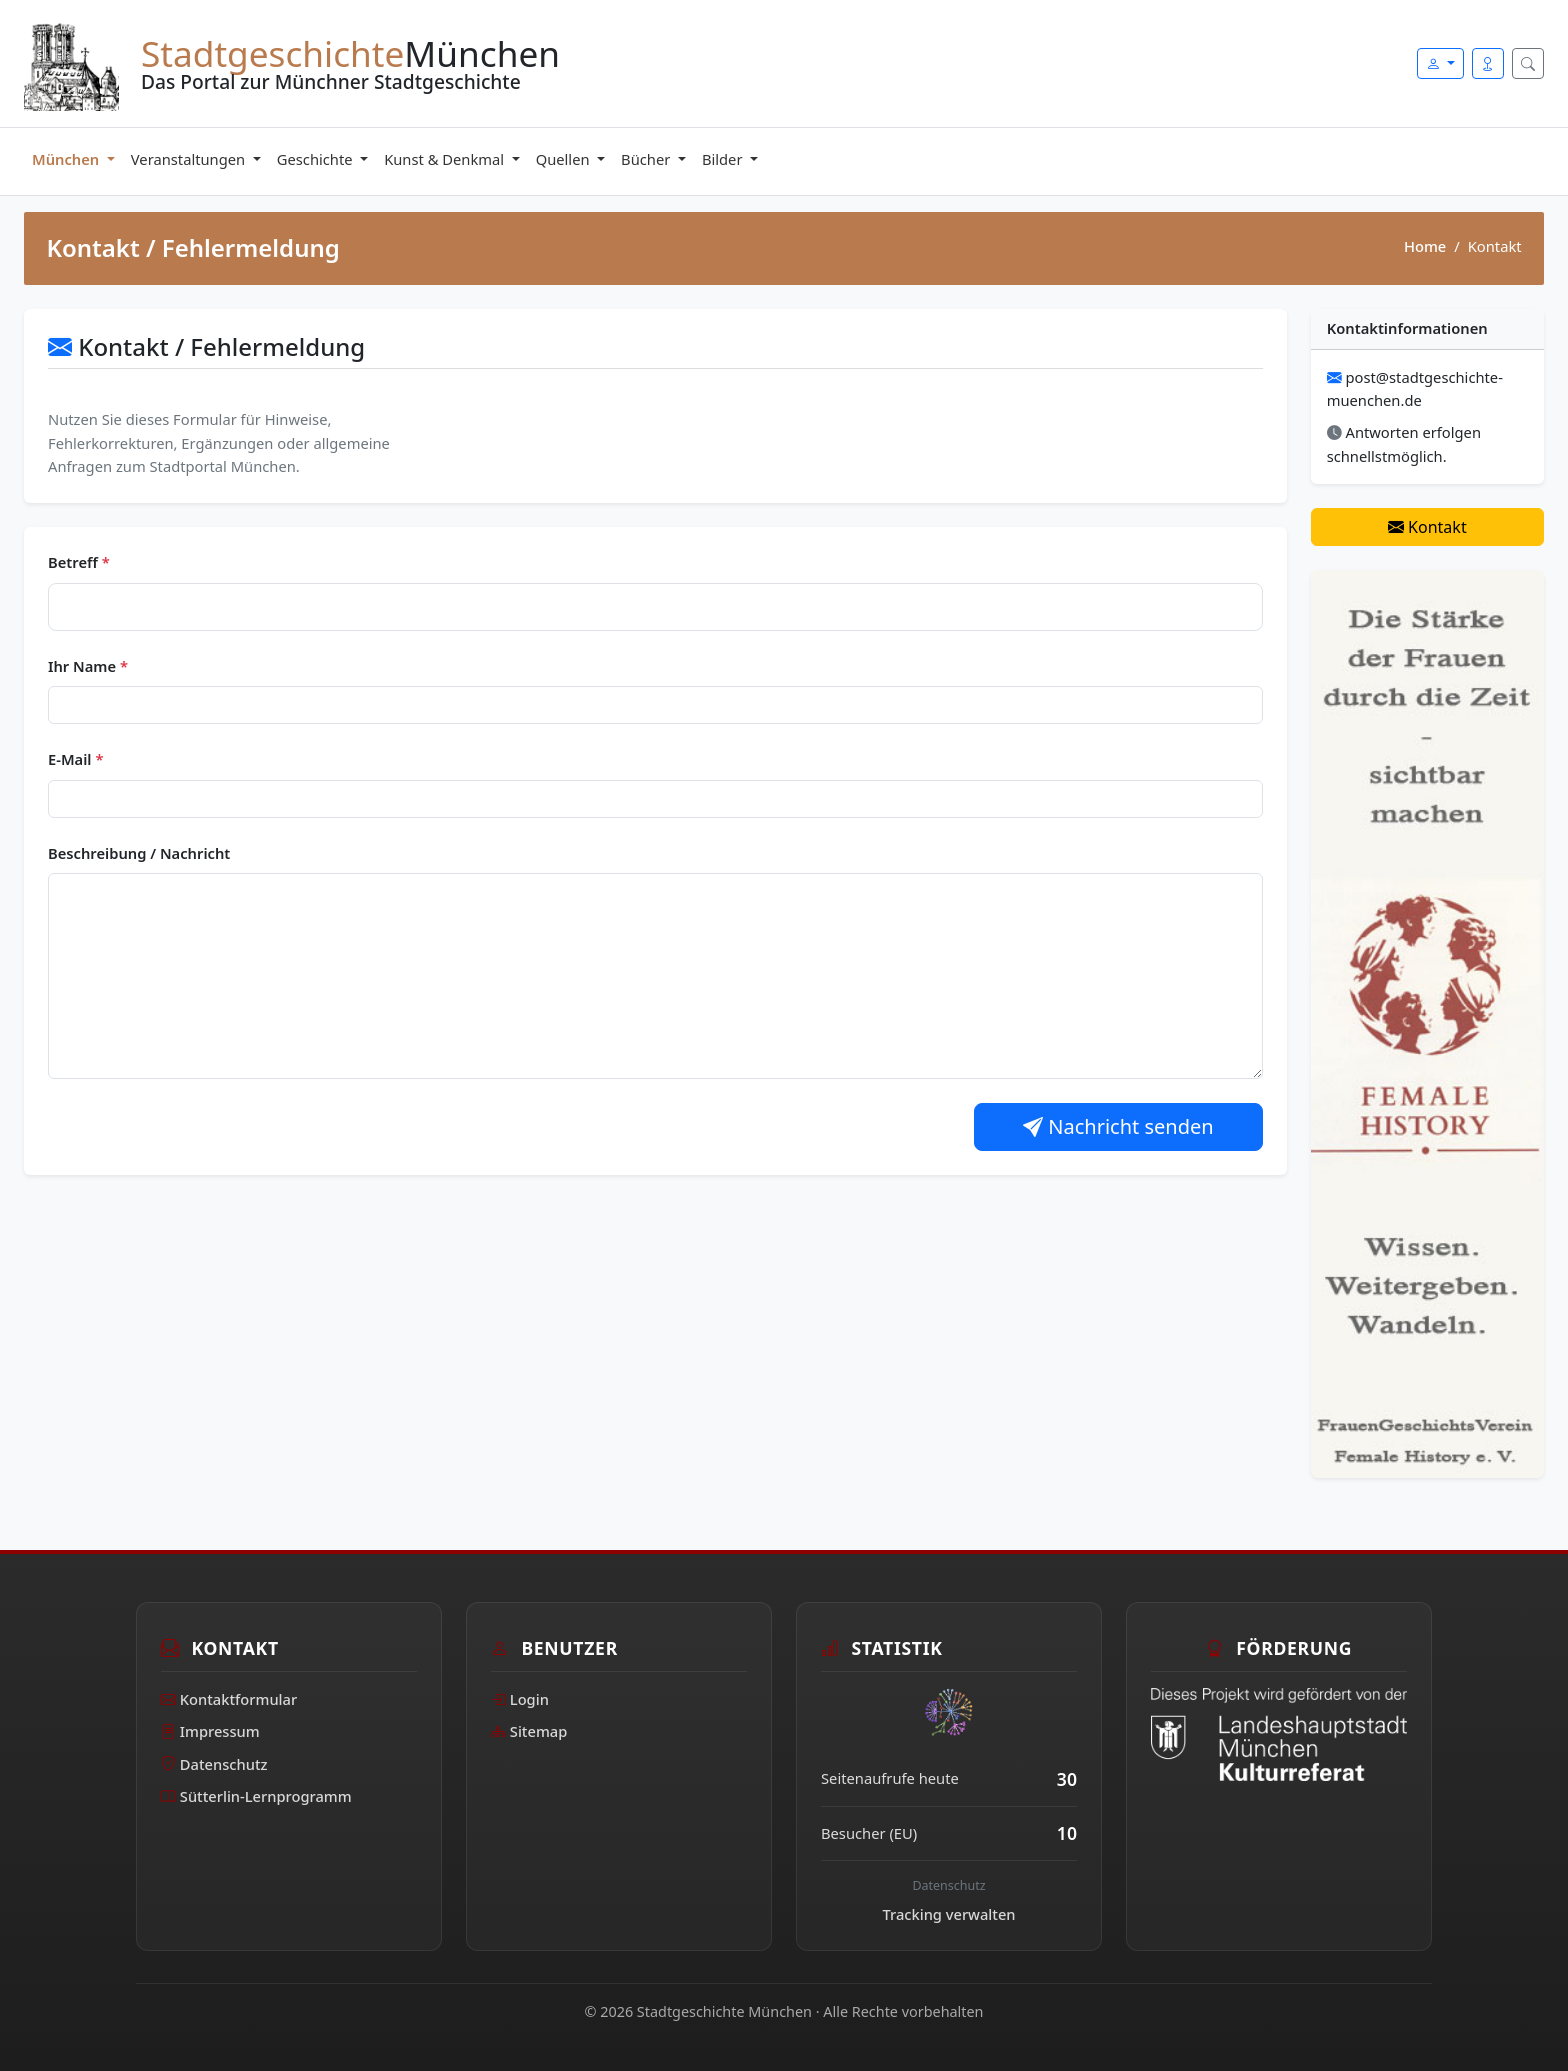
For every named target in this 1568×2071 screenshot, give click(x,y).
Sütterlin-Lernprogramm (256, 1796)
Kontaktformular (229, 1699)
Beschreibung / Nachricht (139, 853)
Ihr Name (88, 666)
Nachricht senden (1118, 1126)
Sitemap (529, 1731)
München (67, 159)
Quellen (565, 159)
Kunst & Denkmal (446, 159)
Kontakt (1427, 527)
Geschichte (317, 159)
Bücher (647, 159)
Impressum (210, 1731)
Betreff (79, 562)
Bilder (724, 159)
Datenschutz (214, 1764)
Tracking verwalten (949, 1914)
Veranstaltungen (190, 159)
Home (1425, 246)
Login (520, 1699)
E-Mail (75, 759)
